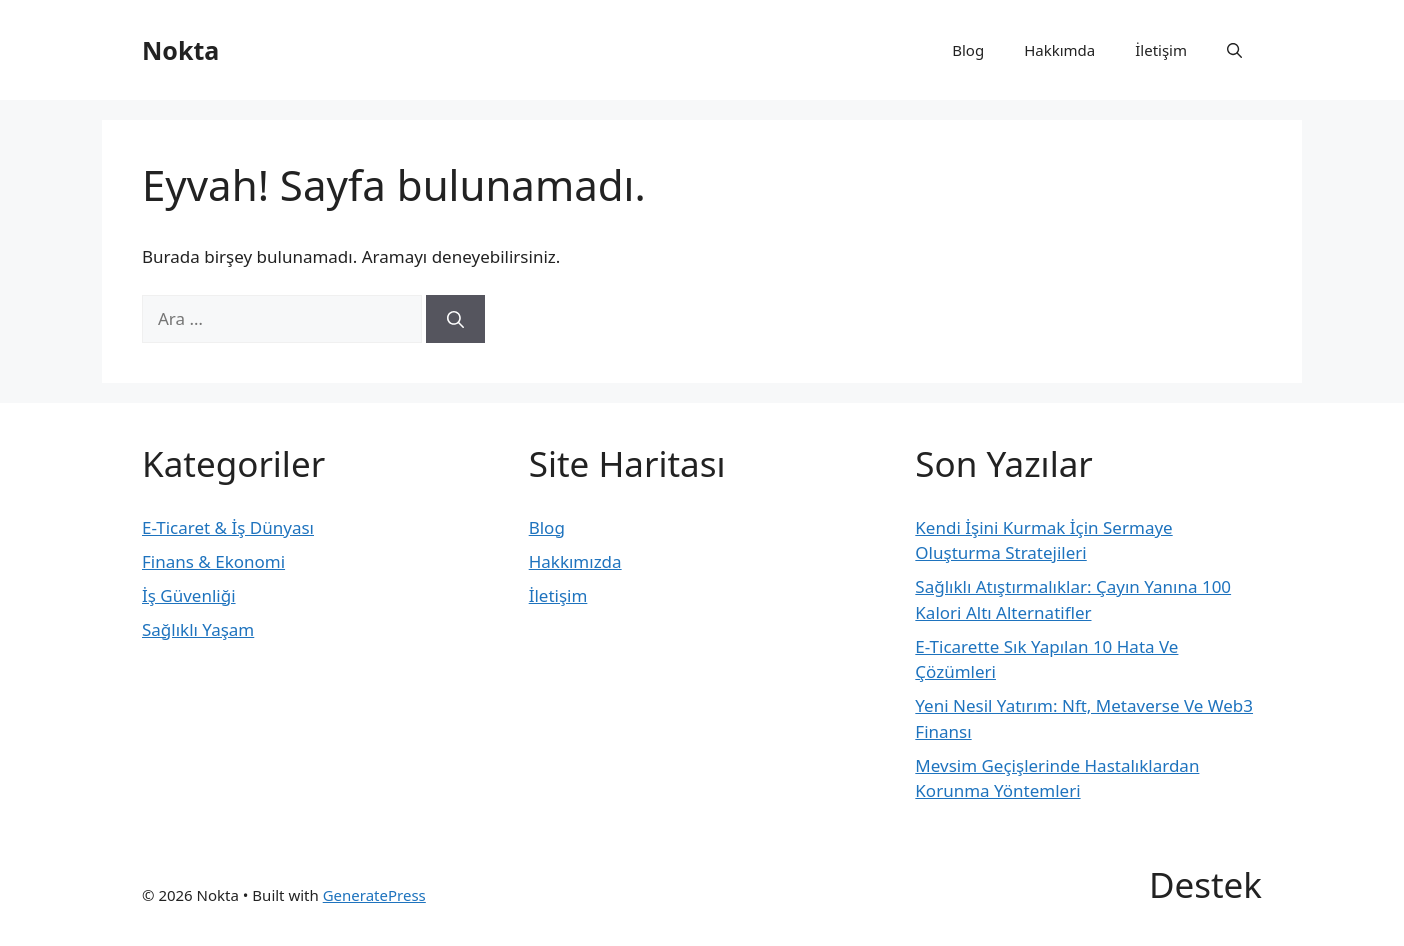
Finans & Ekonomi (213, 561)
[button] (1234, 50)
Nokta (180, 50)
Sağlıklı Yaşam (198, 629)
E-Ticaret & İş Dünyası (228, 527)
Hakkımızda (575, 561)
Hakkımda (1059, 50)
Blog (968, 50)
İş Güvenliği (189, 595)
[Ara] (455, 319)
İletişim (1161, 50)
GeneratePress (374, 895)
